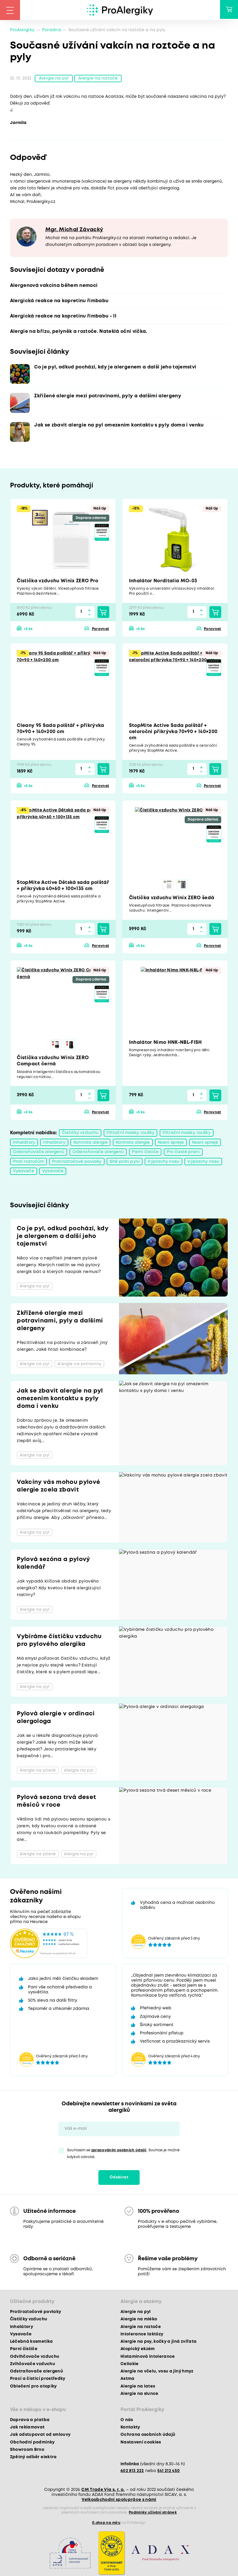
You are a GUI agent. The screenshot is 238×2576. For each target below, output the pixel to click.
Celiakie (129, 2365)
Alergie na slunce (139, 2395)
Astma (127, 2380)
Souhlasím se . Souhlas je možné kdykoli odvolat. (123, 2155)
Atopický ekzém (137, 2350)
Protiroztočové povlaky (77, 1163)
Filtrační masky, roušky (131, 1134)
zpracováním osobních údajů (119, 2151)
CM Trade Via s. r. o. (103, 2491)
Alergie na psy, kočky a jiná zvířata (158, 2342)
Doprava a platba (29, 2421)
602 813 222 (132, 2472)
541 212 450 (168, 2472)
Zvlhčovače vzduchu (32, 2365)
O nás (126, 2421)
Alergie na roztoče (98, 78)
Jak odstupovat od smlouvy (40, 2436)
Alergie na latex (137, 2387)
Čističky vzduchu (80, 1134)
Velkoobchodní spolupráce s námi (119, 2501)
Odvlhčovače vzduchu (34, 2358)
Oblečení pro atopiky (33, 2387)
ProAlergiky (22, 30)
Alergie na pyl (54, 78)
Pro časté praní (183, 1153)
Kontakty (130, 2428)
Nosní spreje (171, 1143)
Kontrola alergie (90, 1143)
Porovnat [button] (100, 629)
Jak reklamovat (27, 2428)
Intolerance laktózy (141, 2335)
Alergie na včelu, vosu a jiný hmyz (157, 2372)
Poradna (51, 30)
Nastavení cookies (140, 2443)
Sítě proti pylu (125, 1163)
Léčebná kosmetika (31, 2342)
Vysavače (23, 1172)
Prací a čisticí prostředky (37, 2380)
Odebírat (119, 2178)
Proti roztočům (28, 1163)
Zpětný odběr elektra (33, 2458)
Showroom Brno (27, 2451)
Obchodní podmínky (32, 2443)
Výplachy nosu (163, 1163)
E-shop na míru (106, 2524)
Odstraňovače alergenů (39, 1153)
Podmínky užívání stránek (153, 2513)
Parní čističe (145, 1153)
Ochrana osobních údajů (147, 2436)
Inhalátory (24, 1143)
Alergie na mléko (138, 2320)
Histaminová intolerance (147, 2358)
